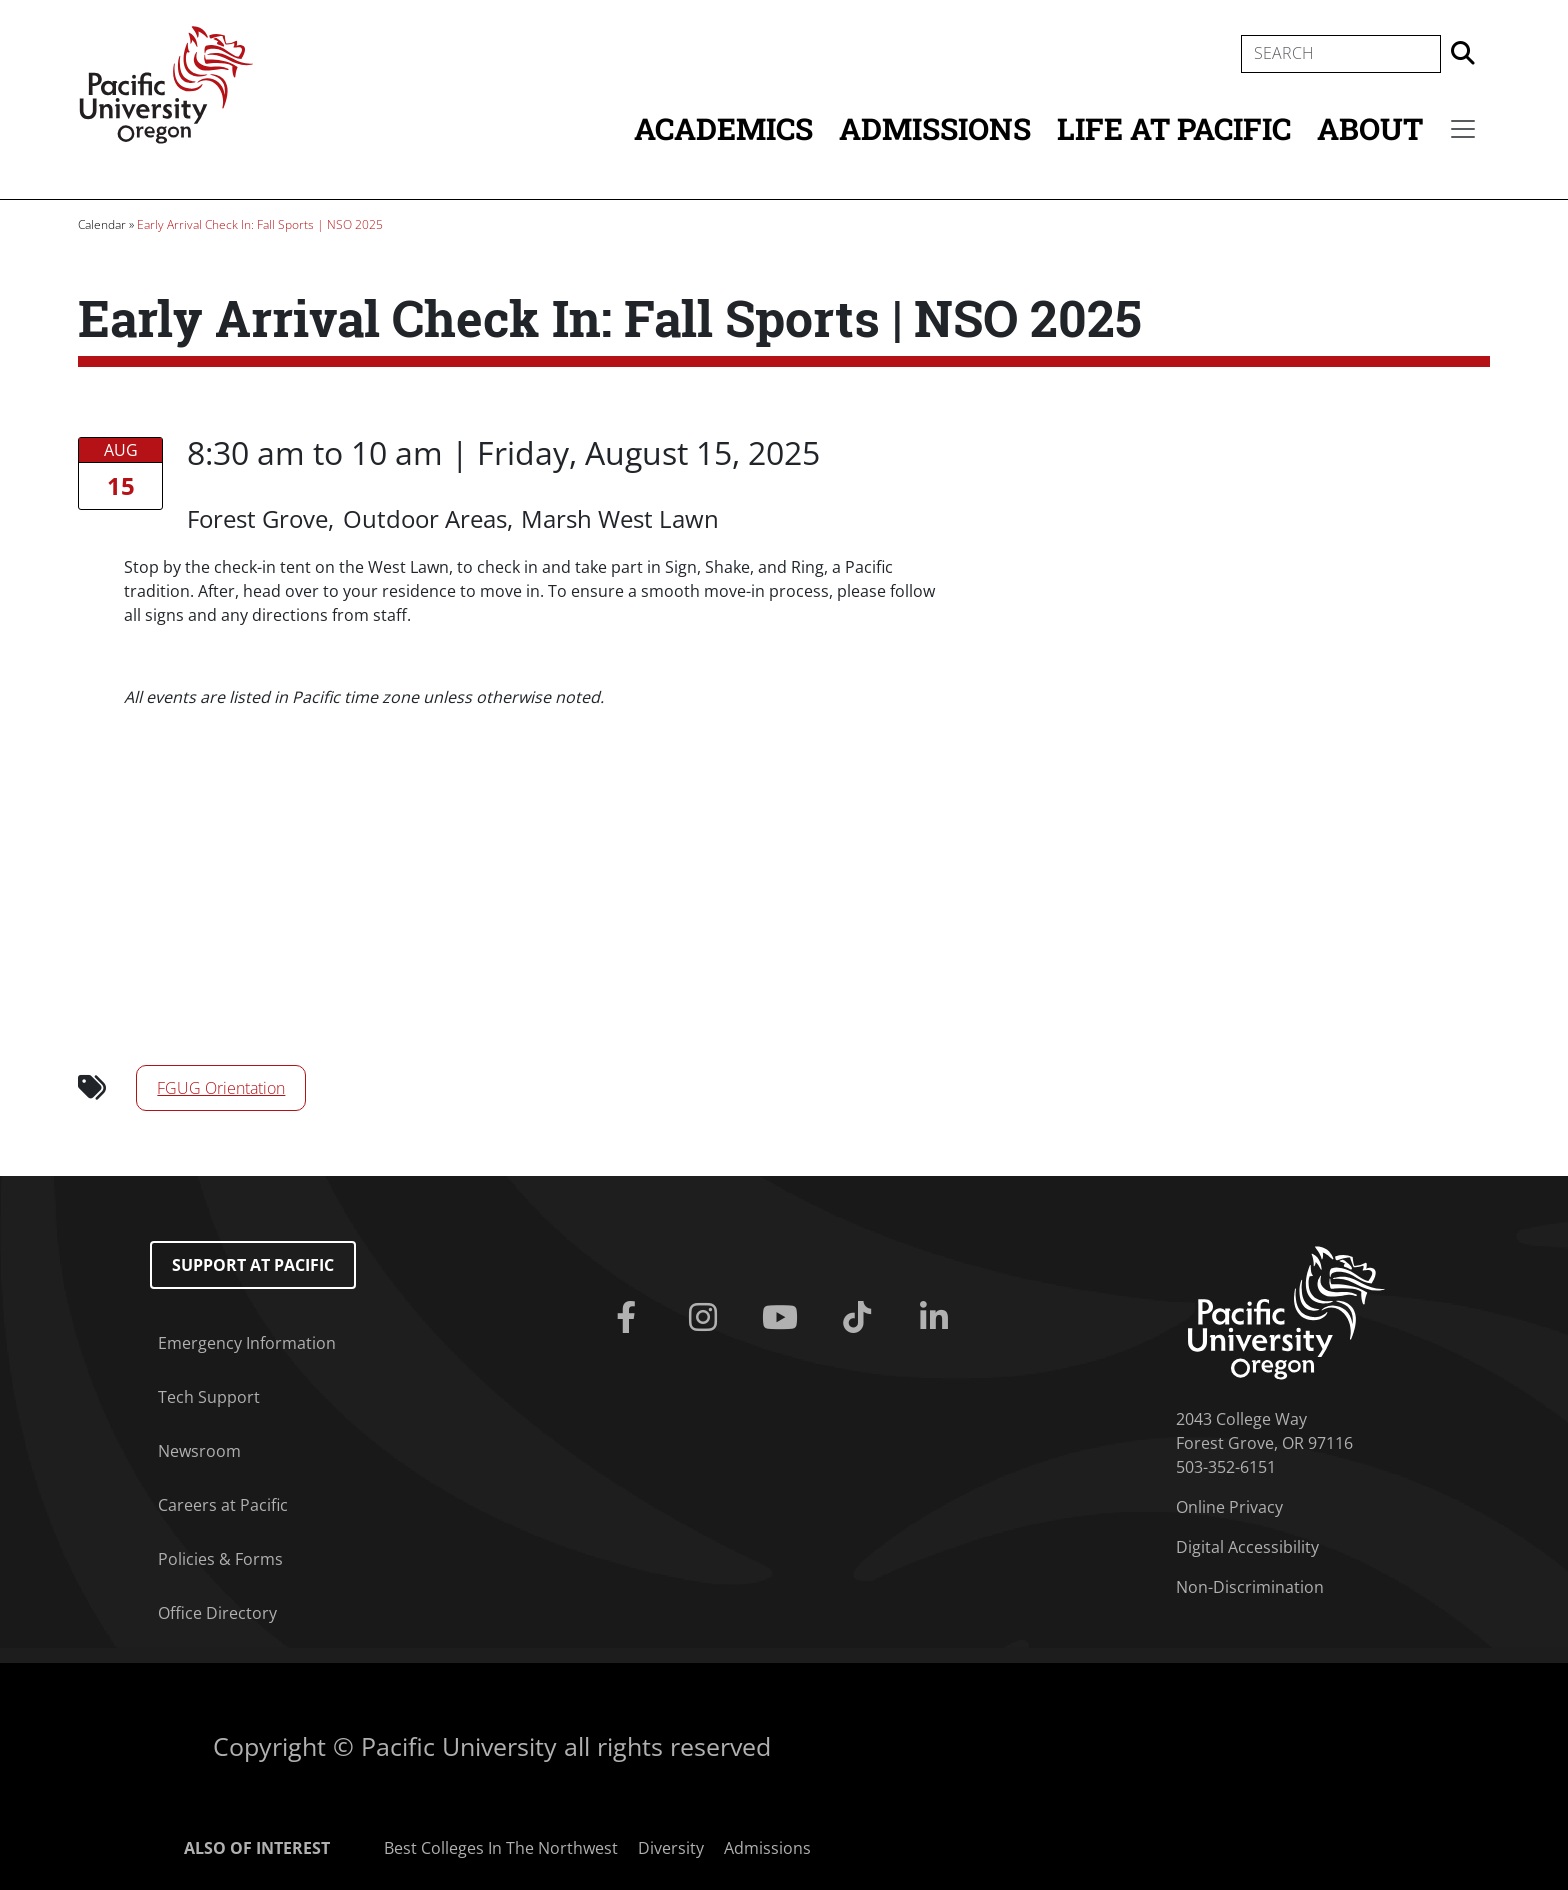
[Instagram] (707, 1318)
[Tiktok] (860, 1318)
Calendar (102, 224)
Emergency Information (247, 1343)
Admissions (935, 128)
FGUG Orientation (221, 1088)
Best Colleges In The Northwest (501, 1848)
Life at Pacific (1174, 128)
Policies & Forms (220, 1559)
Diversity (671, 1848)
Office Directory (217, 1613)
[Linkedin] (937, 1318)
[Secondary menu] (1463, 129)
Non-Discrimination (1250, 1587)
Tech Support (209, 1397)
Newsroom (199, 1451)
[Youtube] (784, 1318)
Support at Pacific (253, 1265)
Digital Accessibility (1247, 1547)
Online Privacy (1229, 1507)
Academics (723, 128)
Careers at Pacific (223, 1505)
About (1370, 128)
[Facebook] (630, 1318)
